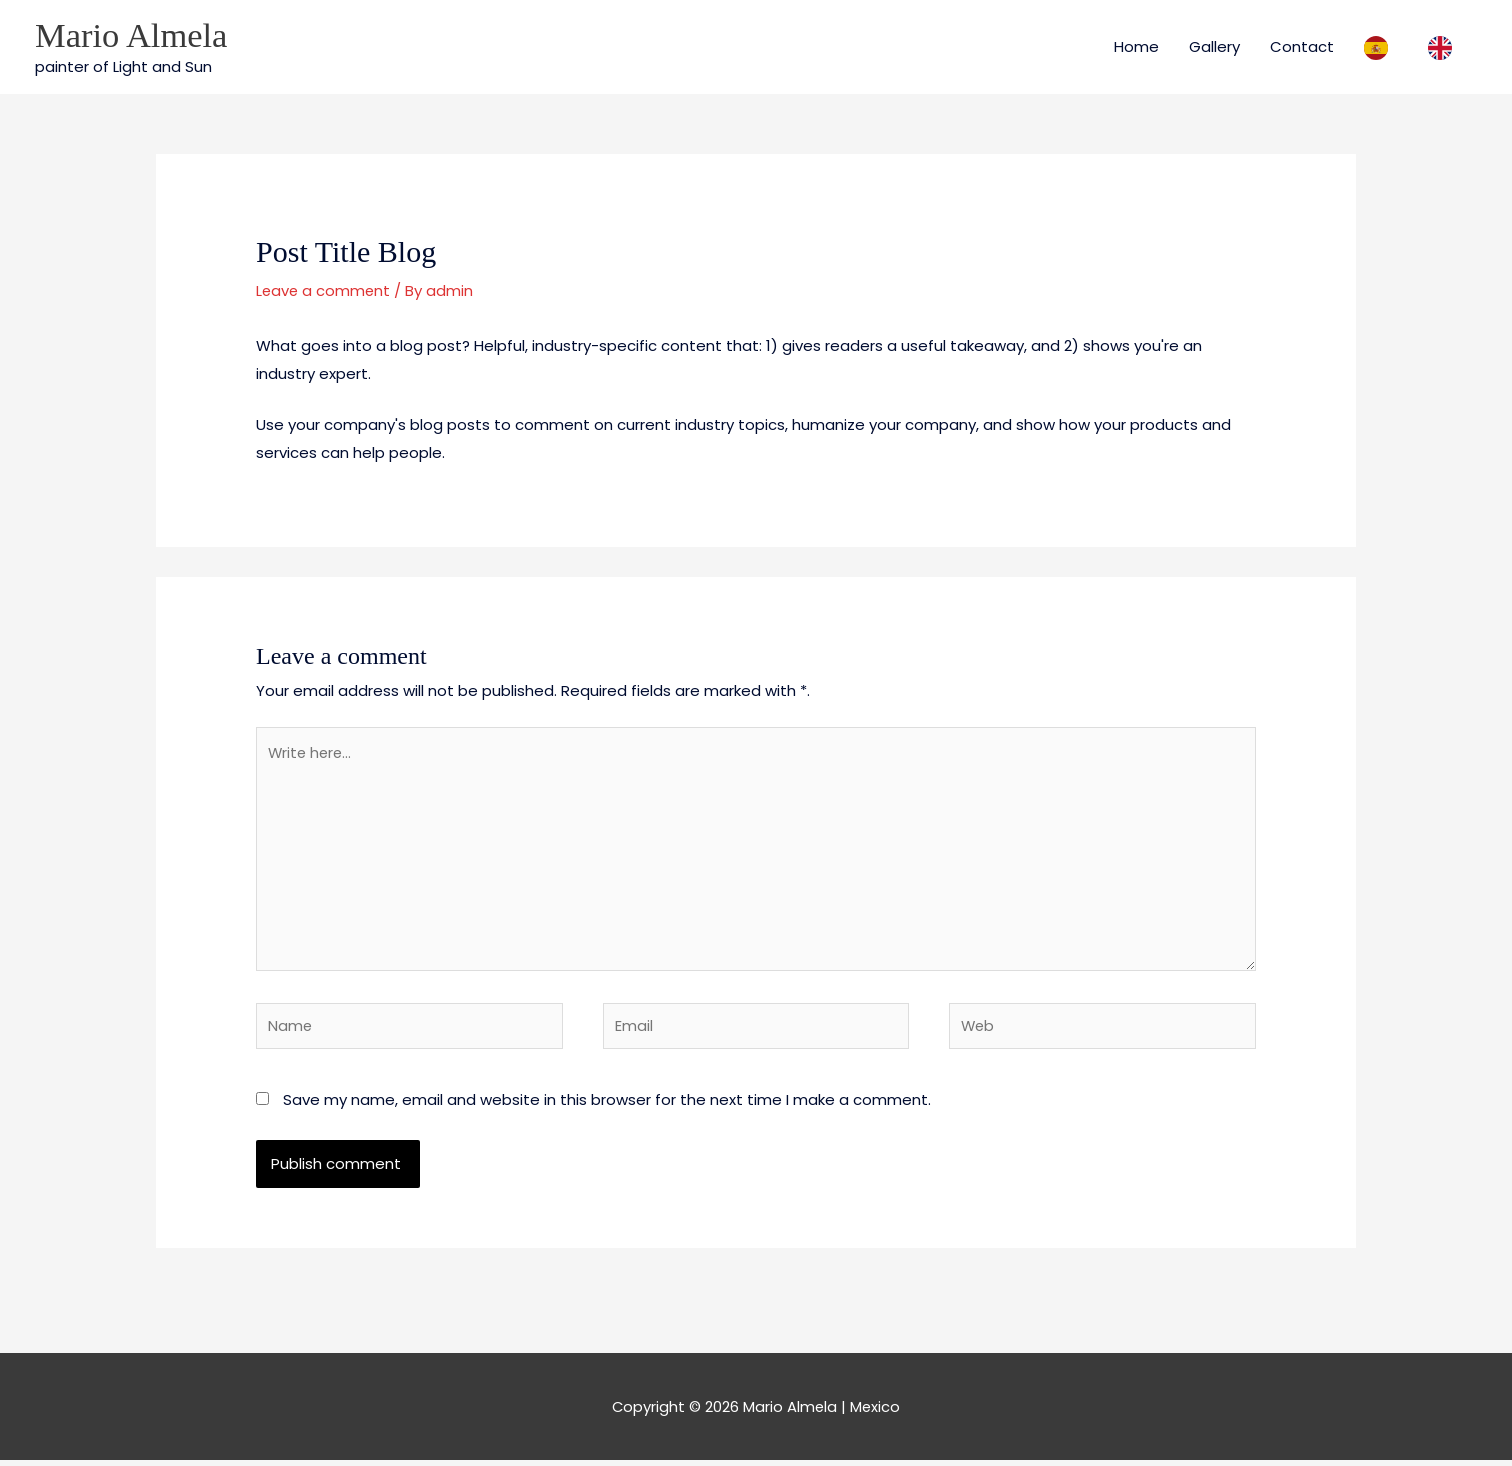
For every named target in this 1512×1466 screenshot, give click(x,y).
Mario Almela (132, 35)
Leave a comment (324, 291)
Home (1136, 46)
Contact (1302, 46)
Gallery (1214, 46)
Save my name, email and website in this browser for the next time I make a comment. (607, 1104)
